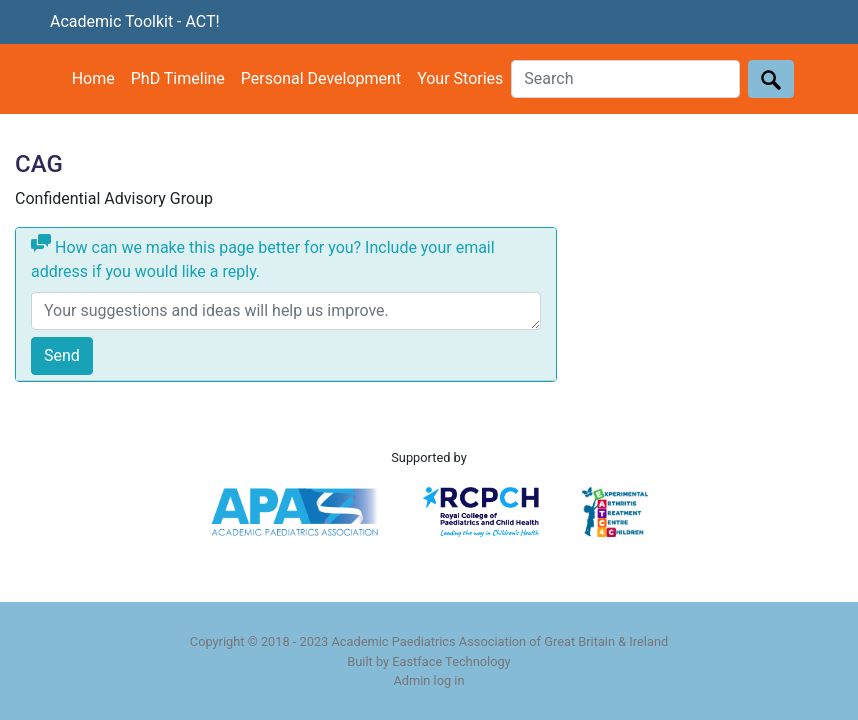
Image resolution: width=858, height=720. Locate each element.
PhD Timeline (178, 78)
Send (62, 355)
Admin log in (428, 680)
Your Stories (460, 78)
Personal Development (321, 78)
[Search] (625, 79)
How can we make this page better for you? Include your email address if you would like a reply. (263, 257)
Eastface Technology (451, 661)
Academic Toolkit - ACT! (135, 21)
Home (93, 78)
